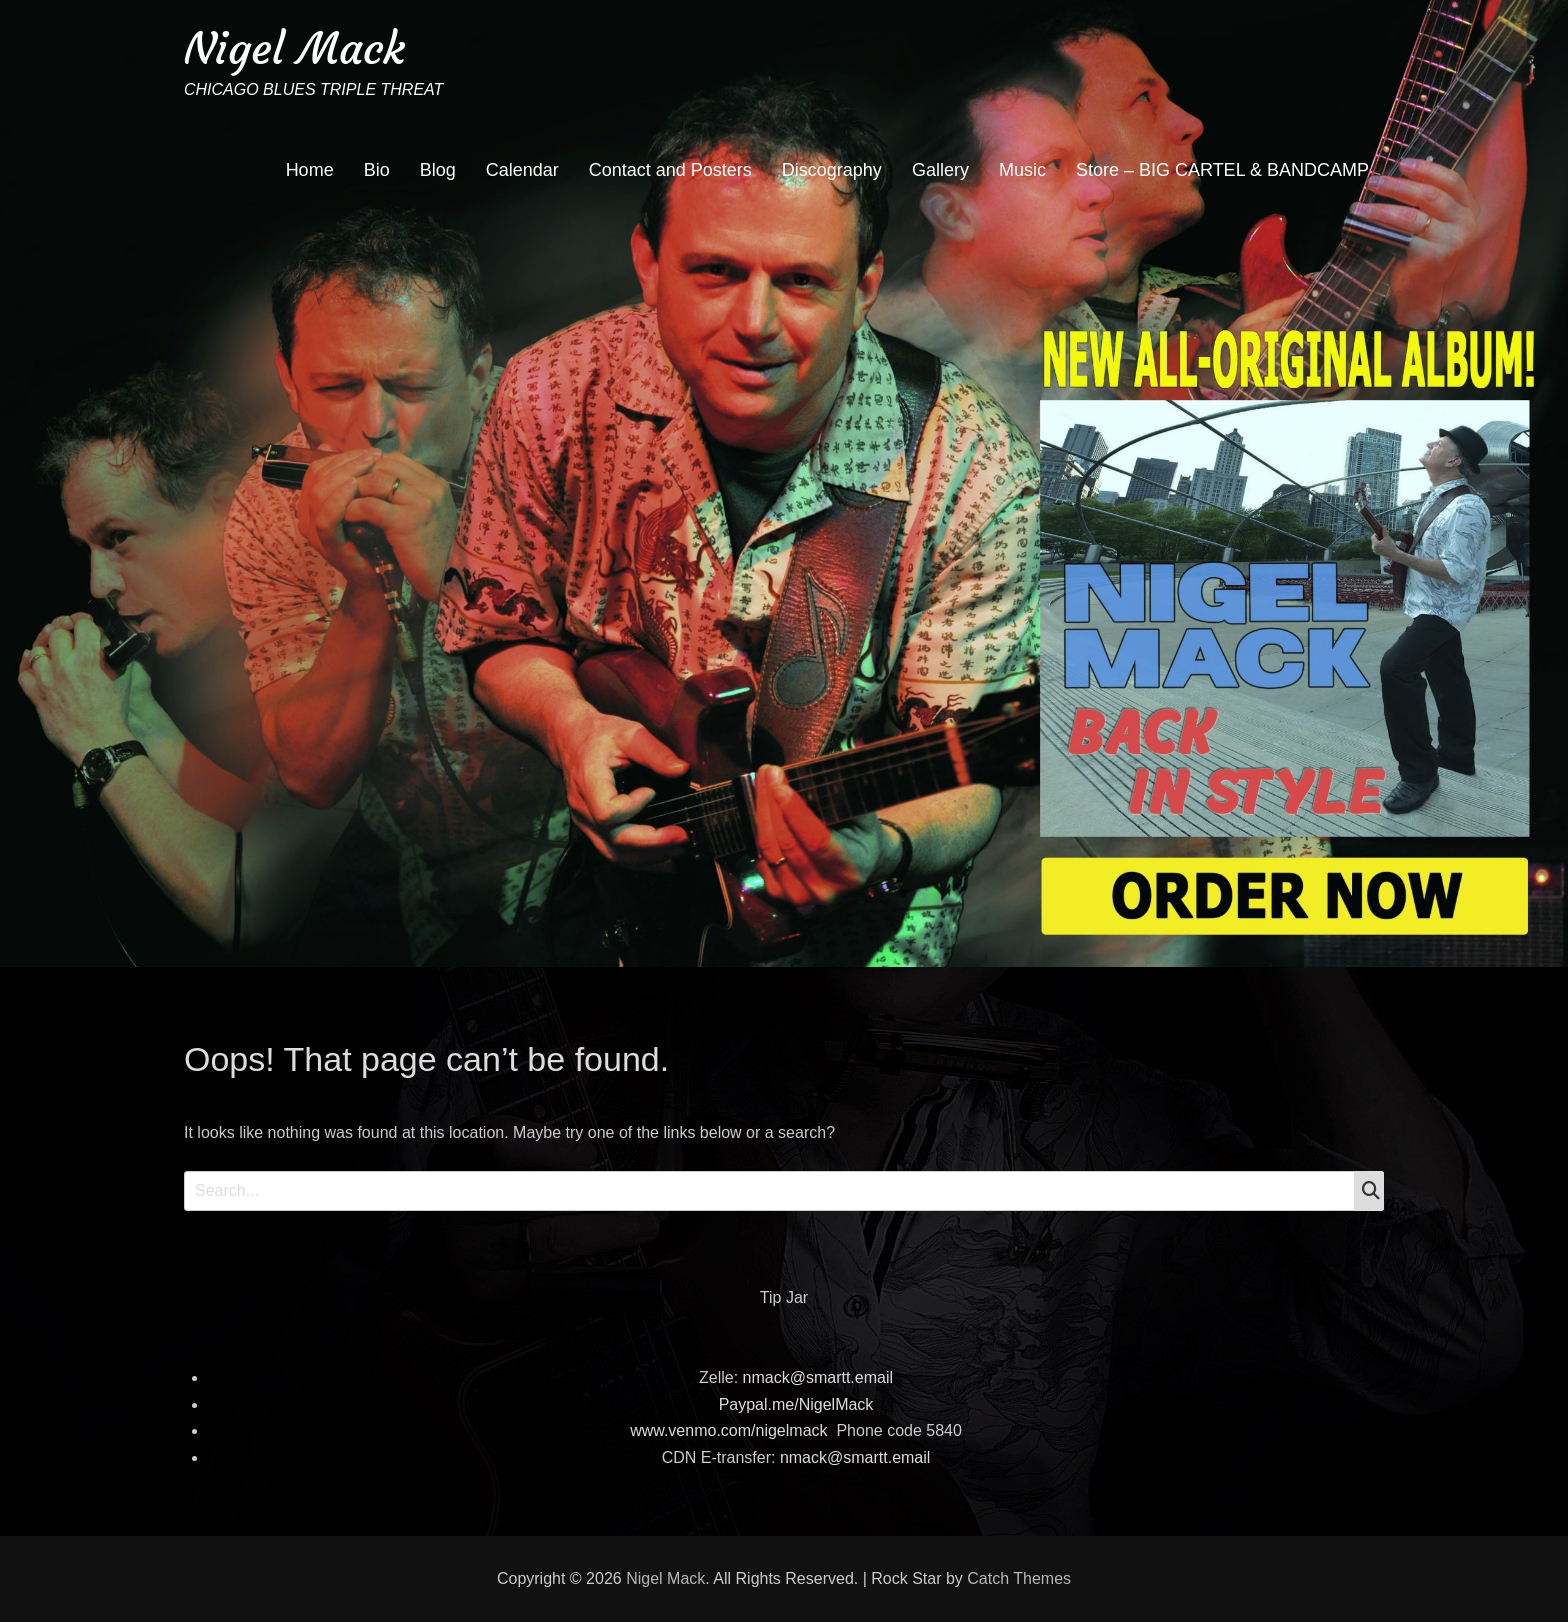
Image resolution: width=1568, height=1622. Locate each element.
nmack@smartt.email (818, 1377)
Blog (438, 170)
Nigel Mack (294, 48)
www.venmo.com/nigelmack (728, 1430)
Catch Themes (1019, 1578)
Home (310, 170)
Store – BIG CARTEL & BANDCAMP (1222, 170)
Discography (832, 170)
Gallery (940, 170)
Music (1022, 170)
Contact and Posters (670, 170)
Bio (377, 170)
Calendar (522, 170)
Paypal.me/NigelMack (796, 1404)
